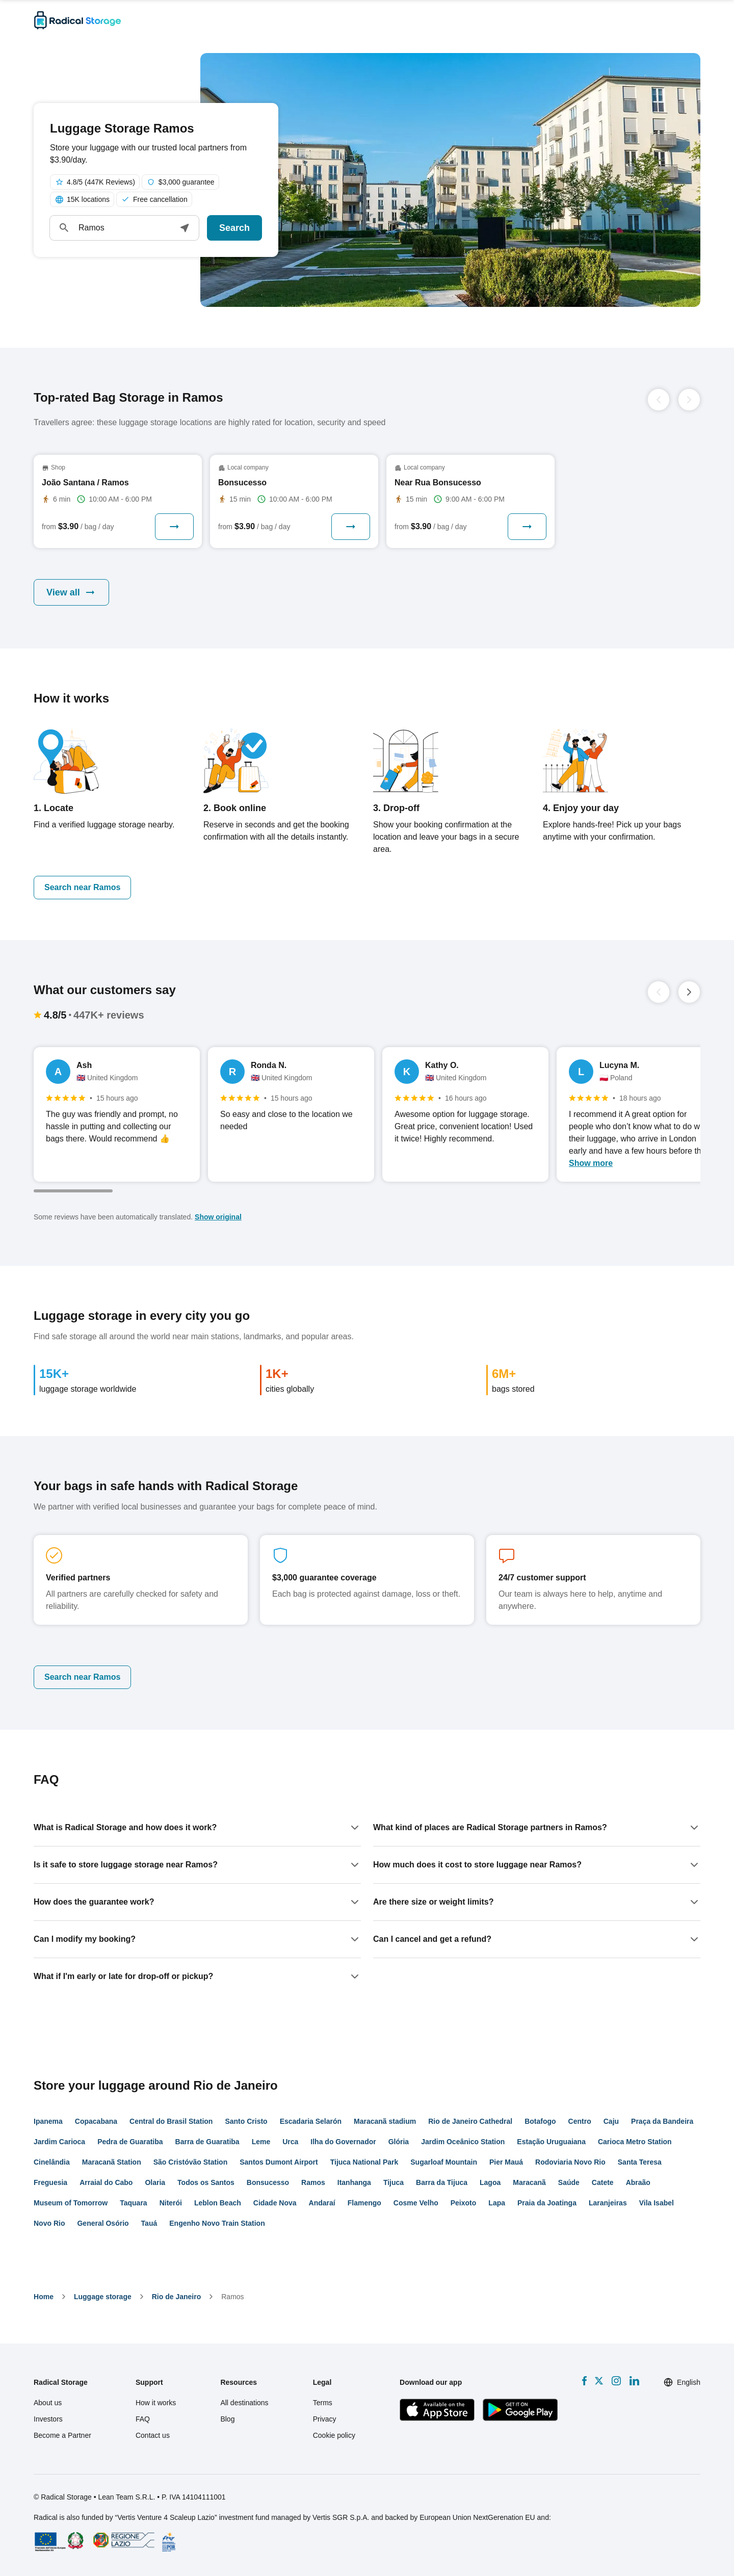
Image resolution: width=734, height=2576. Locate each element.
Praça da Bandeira (662, 2121)
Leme (261, 2142)
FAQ (143, 2419)
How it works (156, 2403)
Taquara (133, 2203)
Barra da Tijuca (441, 2182)
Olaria (155, 2182)
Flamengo (364, 2203)
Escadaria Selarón (311, 2121)
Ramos (313, 2182)
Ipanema (48, 2121)
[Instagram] (616, 2380)
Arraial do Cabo (106, 2182)
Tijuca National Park (364, 2162)
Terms (322, 2403)
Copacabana (96, 2121)
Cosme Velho (416, 2203)
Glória (398, 2142)
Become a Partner (62, 2435)
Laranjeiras (608, 2203)
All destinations (244, 2403)
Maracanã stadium (385, 2121)
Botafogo (540, 2121)
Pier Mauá (506, 2162)
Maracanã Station (111, 2162)
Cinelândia (52, 2162)
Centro (579, 2121)
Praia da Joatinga (546, 2203)
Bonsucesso (268, 2182)
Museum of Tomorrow (71, 2203)
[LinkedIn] (634, 2380)
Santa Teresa (640, 2162)
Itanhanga (354, 2182)
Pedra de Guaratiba (130, 2142)
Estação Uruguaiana (551, 2142)
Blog (227, 2419)
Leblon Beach (217, 2203)
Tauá (149, 2223)
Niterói (171, 2203)
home (44, 2297)
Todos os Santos (205, 2182)
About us (48, 2403)
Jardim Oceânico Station (463, 2142)
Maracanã (529, 2182)
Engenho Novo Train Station (217, 2223)
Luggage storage (103, 2297)
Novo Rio (49, 2223)
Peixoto (464, 2203)
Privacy (324, 2419)
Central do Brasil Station (171, 2121)
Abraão (638, 2182)
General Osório (102, 2223)
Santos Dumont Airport (279, 2162)
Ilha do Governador (343, 2142)
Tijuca (393, 2182)
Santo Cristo (246, 2121)
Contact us (153, 2435)
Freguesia (50, 2182)
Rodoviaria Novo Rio (570, 2162)
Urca (290, 2142)
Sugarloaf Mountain (443, 2162)
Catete (603, 2182)
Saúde (569, 2182)
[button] (184, 228)
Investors (48, 2419)
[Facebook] (584, 2380)
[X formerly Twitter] (599, 2381)
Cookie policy (334, 2435)
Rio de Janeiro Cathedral (470, 2121)
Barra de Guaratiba (207, 2142)
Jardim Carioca (59, 2142)
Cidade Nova (275, 2203)
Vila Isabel (656, 2203)
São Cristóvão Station (190, 2162)
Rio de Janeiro (176, 2297)
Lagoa (490, 2182)
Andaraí (322, 2203)
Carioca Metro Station (635, 2142)
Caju (611, 2121)
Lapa (496, 2203)
